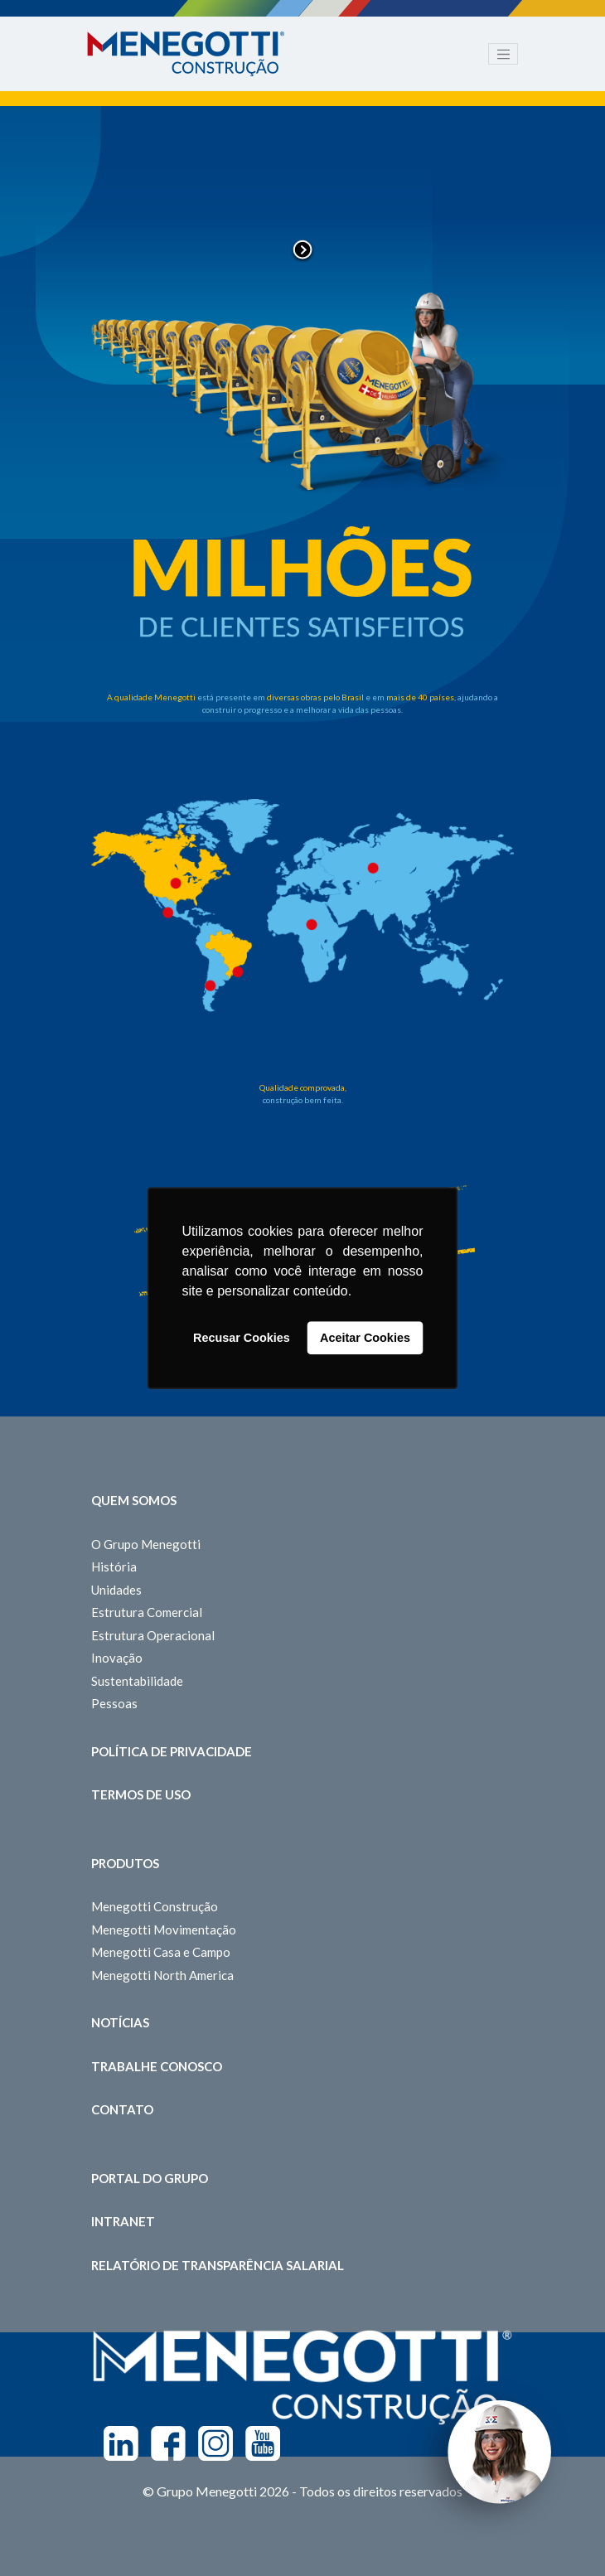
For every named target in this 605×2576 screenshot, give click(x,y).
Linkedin (121, 2443)
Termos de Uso (141, 1794)
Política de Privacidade (171, 1751)
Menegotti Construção (154, 1906)
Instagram (215, 2443)
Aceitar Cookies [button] (365, 1337)
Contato (122, 2109)
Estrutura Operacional (153, 1635)
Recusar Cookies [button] (241, 1337)
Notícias (120, 2022)
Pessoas (114, 1703)
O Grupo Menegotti (146, 1544)
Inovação (117, 1657)
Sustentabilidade (137, 1680)
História (114, 1566)
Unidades (116, 1589)
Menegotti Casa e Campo (160, 1951)
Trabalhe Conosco (156, 2066)
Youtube (262, 2443)
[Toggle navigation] (503, 54)
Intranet (123, 2221)
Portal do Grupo (149, 2178)
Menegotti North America (162, 1975)
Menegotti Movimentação (163, 1929)
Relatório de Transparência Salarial (217, 2265)
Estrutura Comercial (146, 1612)
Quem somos (134, 1500)
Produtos (125, 1863)
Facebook (168, 2443)
